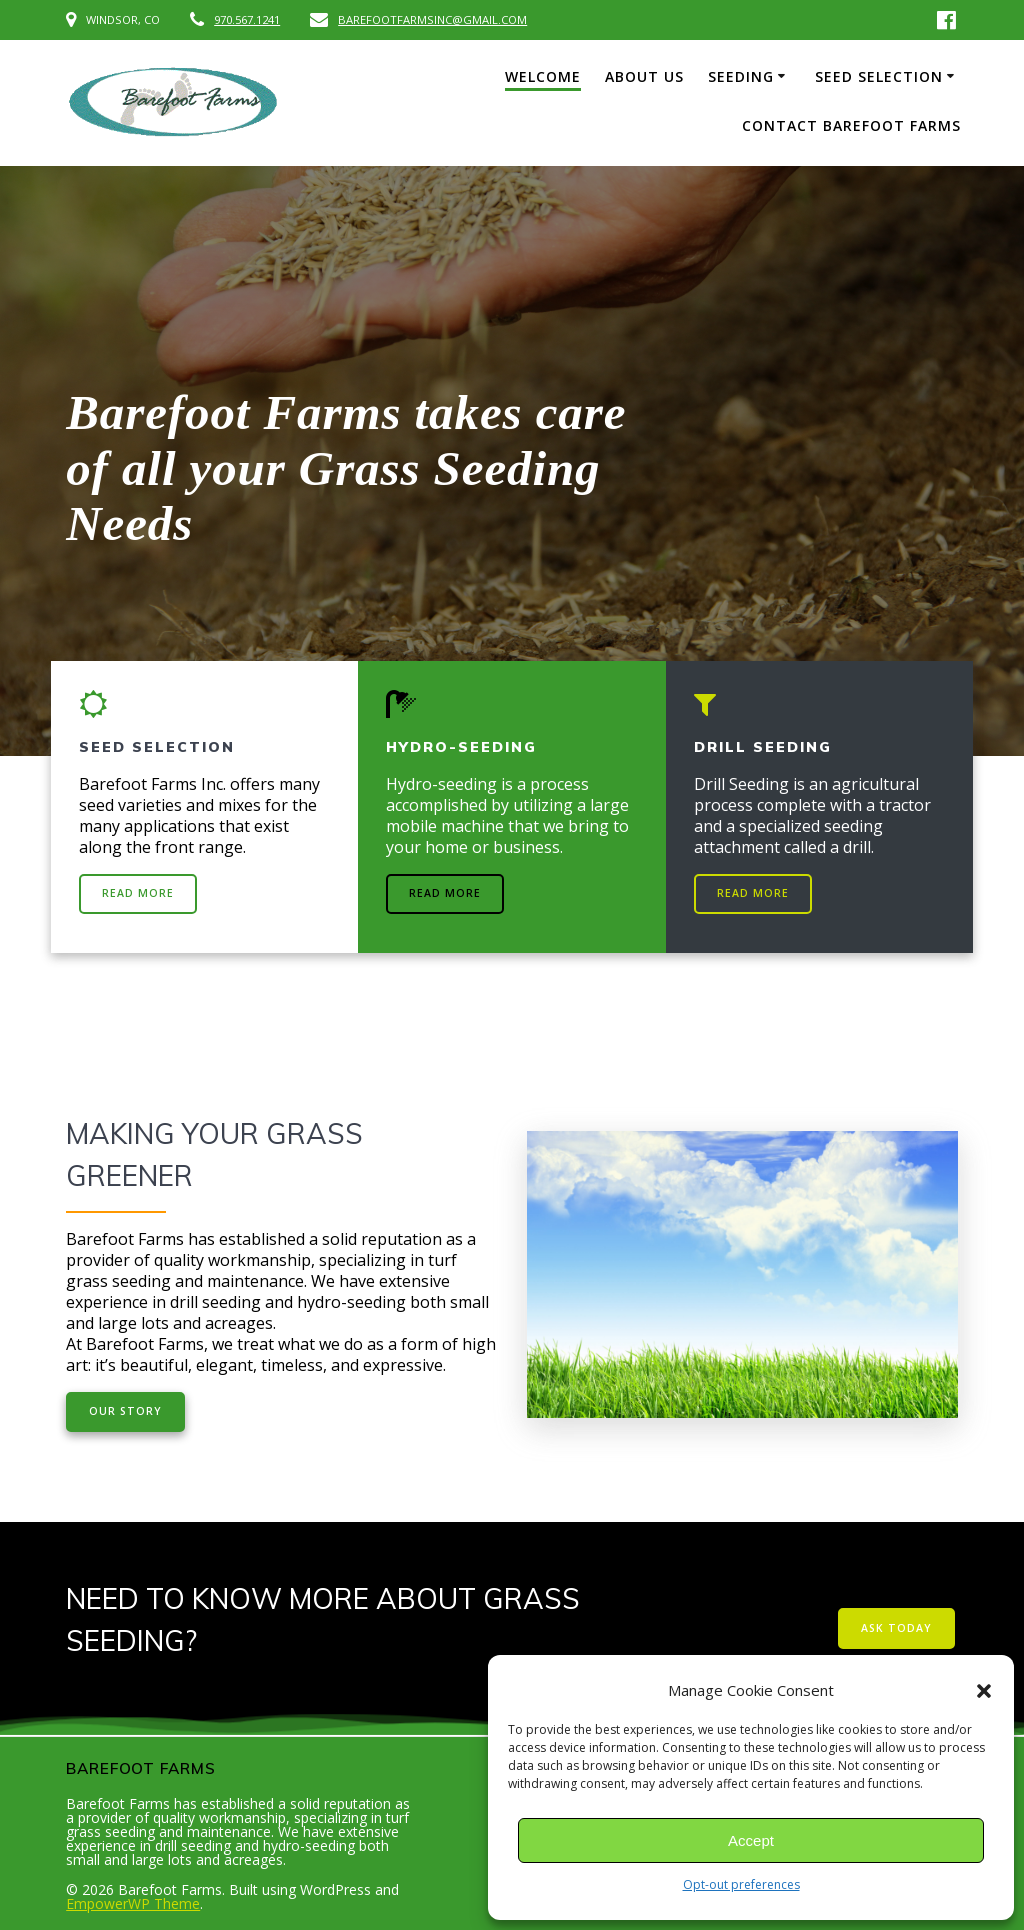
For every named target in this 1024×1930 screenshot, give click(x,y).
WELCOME (543, 76)
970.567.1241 (247, 19)
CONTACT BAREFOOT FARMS (851, 125)
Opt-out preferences (741, 1884)
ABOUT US (644, 76)
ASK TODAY (896, 1628)
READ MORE (138, 893)
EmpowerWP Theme (133, 1903)
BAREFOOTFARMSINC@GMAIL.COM (432, 19)
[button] (984, 1691)
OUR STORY (125, 1411)
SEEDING (741, 76)
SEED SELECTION (879, 76)
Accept (751, 1840)
